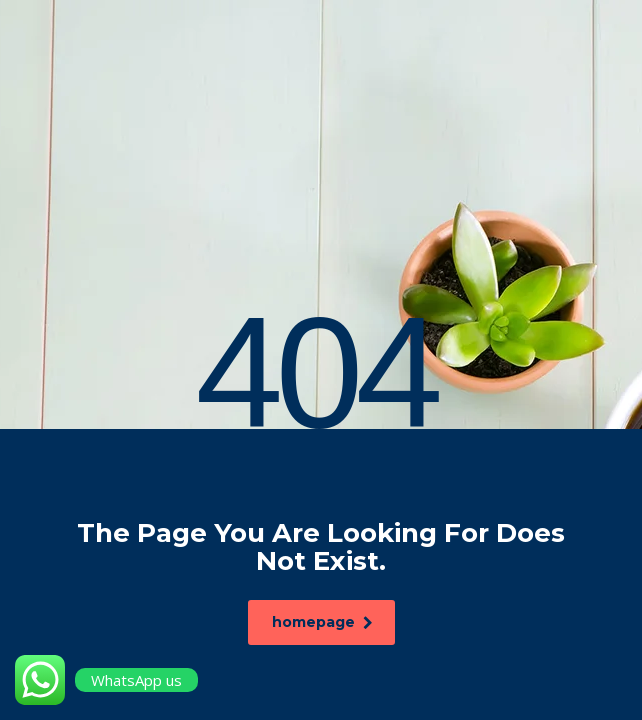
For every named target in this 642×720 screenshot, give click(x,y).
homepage (324, 622)
